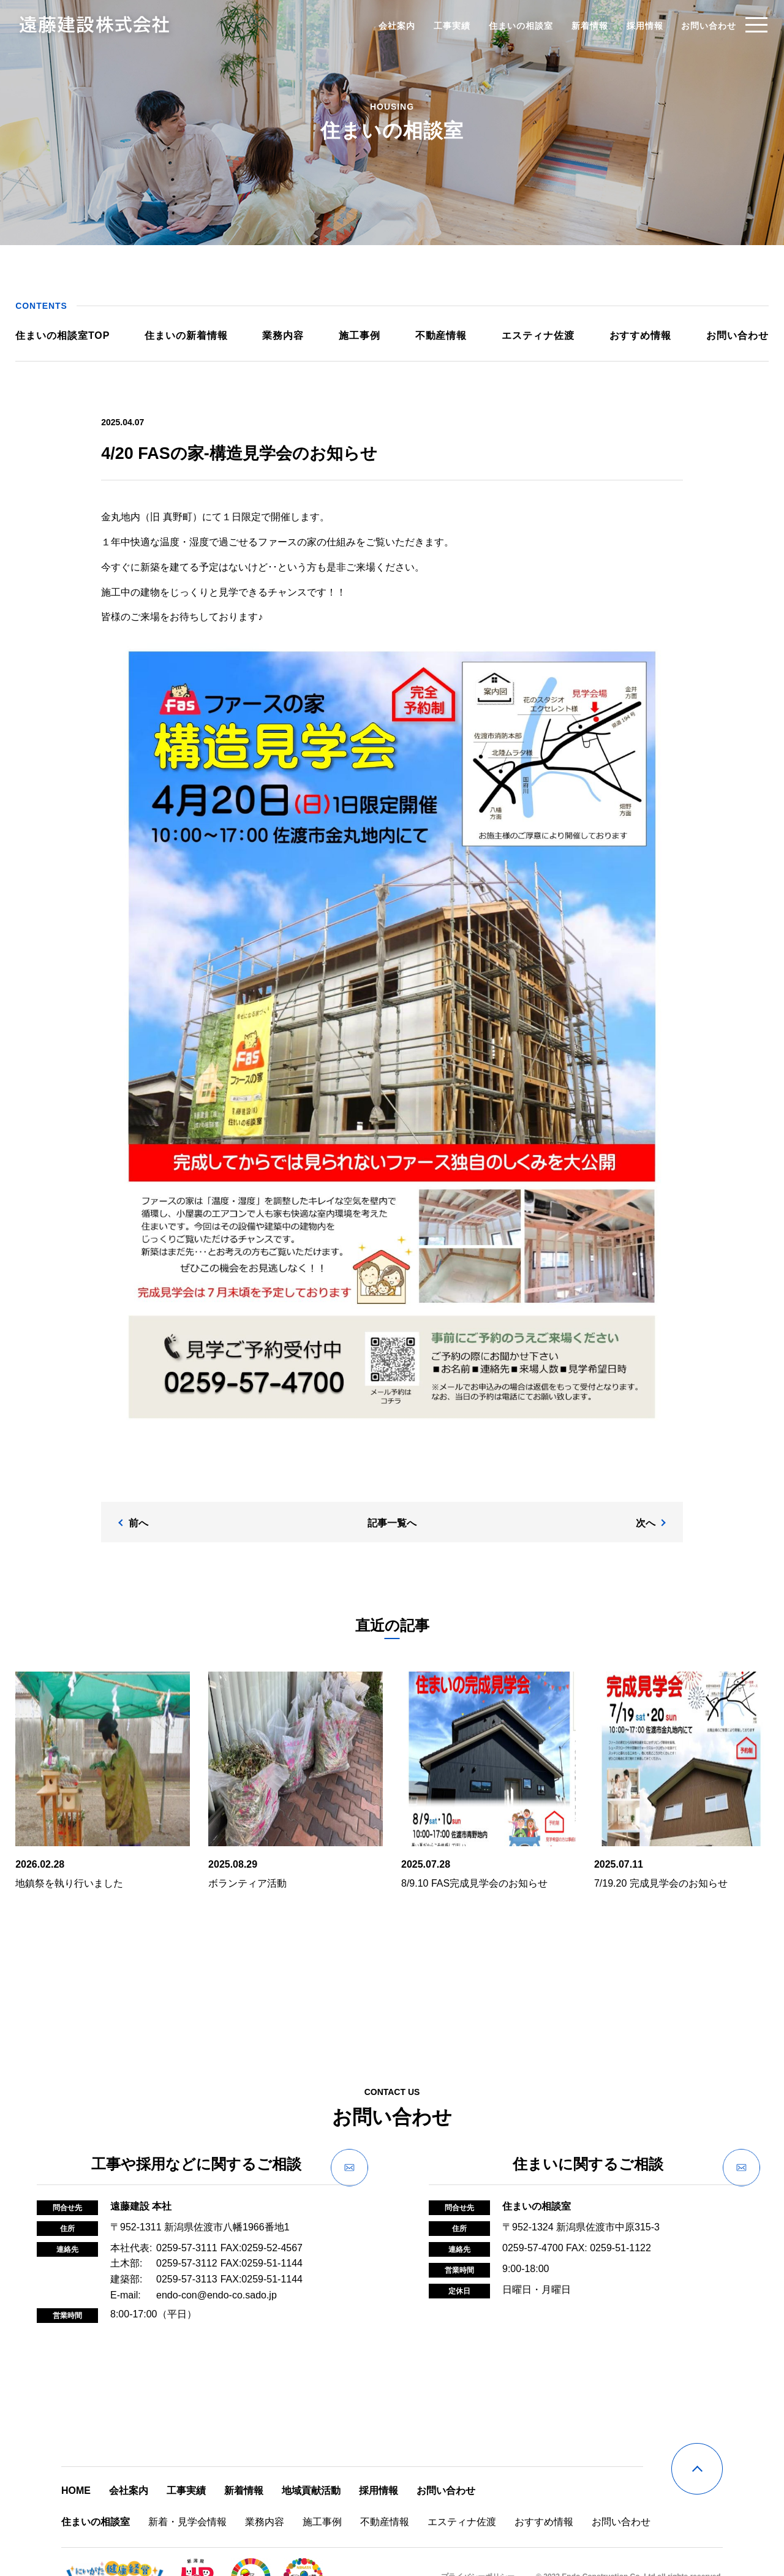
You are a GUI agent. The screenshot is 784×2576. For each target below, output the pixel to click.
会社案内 (383, 24)
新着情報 (576, 24)
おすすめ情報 (634, 335)
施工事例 (361, 335)
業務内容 (287, 335)
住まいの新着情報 (193, 335)
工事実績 (438, 24)
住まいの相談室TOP (71, 335)
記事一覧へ (392, 1498)
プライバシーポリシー (477, 2546)
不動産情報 (439, 335)
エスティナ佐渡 (534, 335)
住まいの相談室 (507, 24)
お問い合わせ (695, 24)
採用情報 (630, 24)
